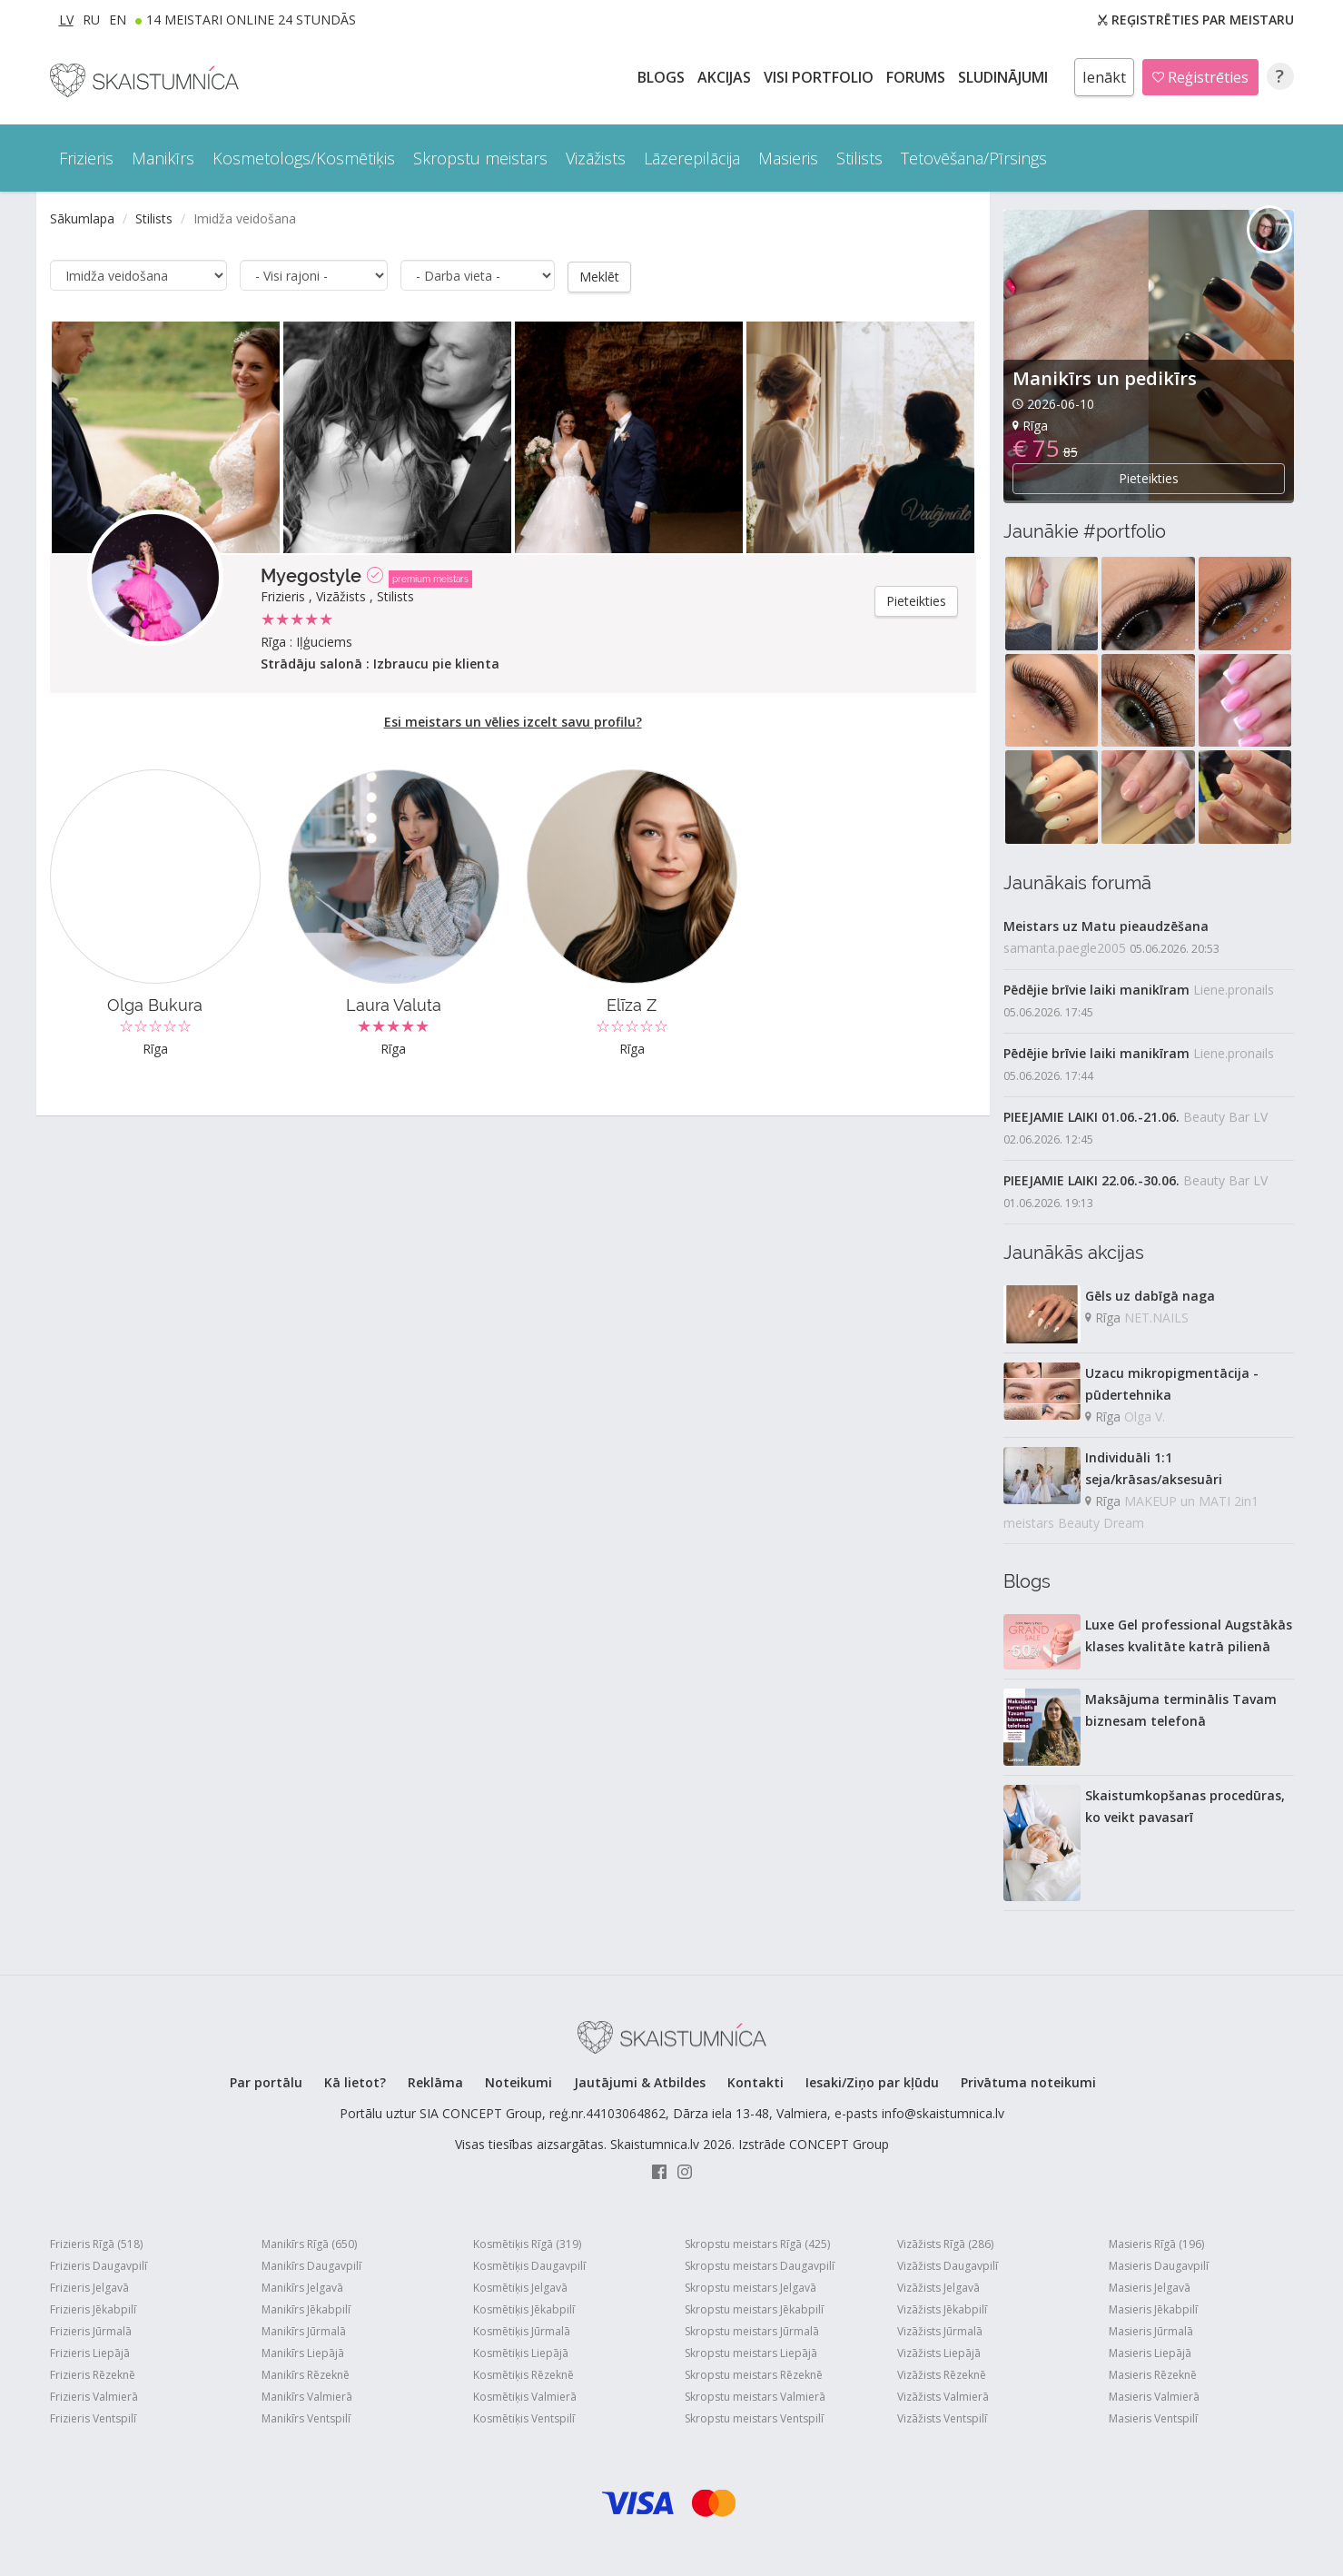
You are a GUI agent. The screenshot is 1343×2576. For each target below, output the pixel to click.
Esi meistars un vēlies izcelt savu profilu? (513, 720)
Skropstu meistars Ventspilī (754, 2418)
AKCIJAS (726, 77)
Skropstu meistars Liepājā (751, 2353)
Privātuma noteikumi (1028, 2082)
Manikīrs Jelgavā (302, 2287)
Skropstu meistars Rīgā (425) (757, 2244)
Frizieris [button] (86, 158)
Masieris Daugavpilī (1159, 2266)
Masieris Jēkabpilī (1153, 2309)
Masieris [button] (788, 158)
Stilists (154, 218)
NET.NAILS (1156, 1317)
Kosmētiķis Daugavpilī (529, 2266)
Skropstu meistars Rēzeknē (754, 2375)
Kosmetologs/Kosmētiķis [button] (303, 158)
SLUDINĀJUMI (1005, 77)
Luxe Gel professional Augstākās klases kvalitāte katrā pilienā (1188, 1635)
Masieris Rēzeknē (1153, 2375)
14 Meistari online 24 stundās (251, 19)
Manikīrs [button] (163, 158)
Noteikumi (518, 2082)
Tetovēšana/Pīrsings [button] (974, 158)
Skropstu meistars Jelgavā (750, 2287)
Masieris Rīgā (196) (1156, 2244)
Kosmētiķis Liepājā (520, 2353)
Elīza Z (632, 1004)
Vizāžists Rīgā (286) (945, 2244)
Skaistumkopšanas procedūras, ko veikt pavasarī (1185, 1806)
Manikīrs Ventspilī (306, 2418)
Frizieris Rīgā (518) (96, 2244)
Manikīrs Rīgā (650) (309, 2244)
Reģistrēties (1200, 77)
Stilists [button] (859, 158)
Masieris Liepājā (1150, 2353)
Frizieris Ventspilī (93, 2418)
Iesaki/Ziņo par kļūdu (872, 2082)
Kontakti (755, 2082)
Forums (917, 77)
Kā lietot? (355, 2082)
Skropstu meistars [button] (480, 158)
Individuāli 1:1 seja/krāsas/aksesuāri (1153, 1468)
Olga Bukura (154, 1004)
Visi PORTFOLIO (820, 77)
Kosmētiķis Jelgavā (520, 2287)
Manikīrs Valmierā (307, 2396)
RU (91, 19)
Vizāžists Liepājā (939, 2353)
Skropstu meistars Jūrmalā (752, 2331)
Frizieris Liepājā (90, 2353)
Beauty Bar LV (1225, 1116)
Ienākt (1104, 77)
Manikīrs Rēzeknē (306, 2375)
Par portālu (266, 2082)
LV (66, 19)
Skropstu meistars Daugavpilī (759, 2266)
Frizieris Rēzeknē (92, 2375)
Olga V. (1144, 1416)
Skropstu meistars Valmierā (755, 2396)
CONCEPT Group (839, 2144)
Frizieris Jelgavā (89, 2287)
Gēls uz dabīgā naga (1150, 1295)
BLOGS (662, 77)
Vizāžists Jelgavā (938, 2287)
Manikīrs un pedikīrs (1104, 378)
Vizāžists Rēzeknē (941, 2375)
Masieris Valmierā (1154, 2396)
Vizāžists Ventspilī (942, 2418)
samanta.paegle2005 (1064, 947)
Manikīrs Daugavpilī (311, 2266)
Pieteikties (916, 600)
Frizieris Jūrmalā (91, 2331)
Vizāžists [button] (596, 158)
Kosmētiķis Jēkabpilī (524, 2309)
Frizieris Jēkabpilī (93, 2309)
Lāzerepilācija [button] (692, 158)
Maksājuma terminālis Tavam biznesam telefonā (1181, 1709)
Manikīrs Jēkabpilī (306, 2309)
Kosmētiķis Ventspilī (524, 2418)
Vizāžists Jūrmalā (940, 2331)
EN (117, 19)
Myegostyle (311, 575)
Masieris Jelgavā (1149, 2287)
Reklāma (435, 2082)
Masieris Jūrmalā (1151, 2331)
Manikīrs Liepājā (303, 2353)
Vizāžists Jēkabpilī (942, 2309)
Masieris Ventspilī (1153, 2418)
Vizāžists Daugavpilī (947, 2266)
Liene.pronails (1233, 989)
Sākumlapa (82, 218)
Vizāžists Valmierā (943, 2396)
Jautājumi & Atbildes (640, 2082)
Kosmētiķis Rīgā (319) (527, 2244)
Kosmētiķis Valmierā (525, 2396)
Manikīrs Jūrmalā (304, 2331)
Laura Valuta (393, 1004)
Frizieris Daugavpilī (98, 2266)
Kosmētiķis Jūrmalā (521, 2331)
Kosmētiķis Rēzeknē (523, 2375)
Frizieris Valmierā (94, 2396)
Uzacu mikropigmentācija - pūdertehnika (1172, 1383)
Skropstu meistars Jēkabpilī (754, 2309)
